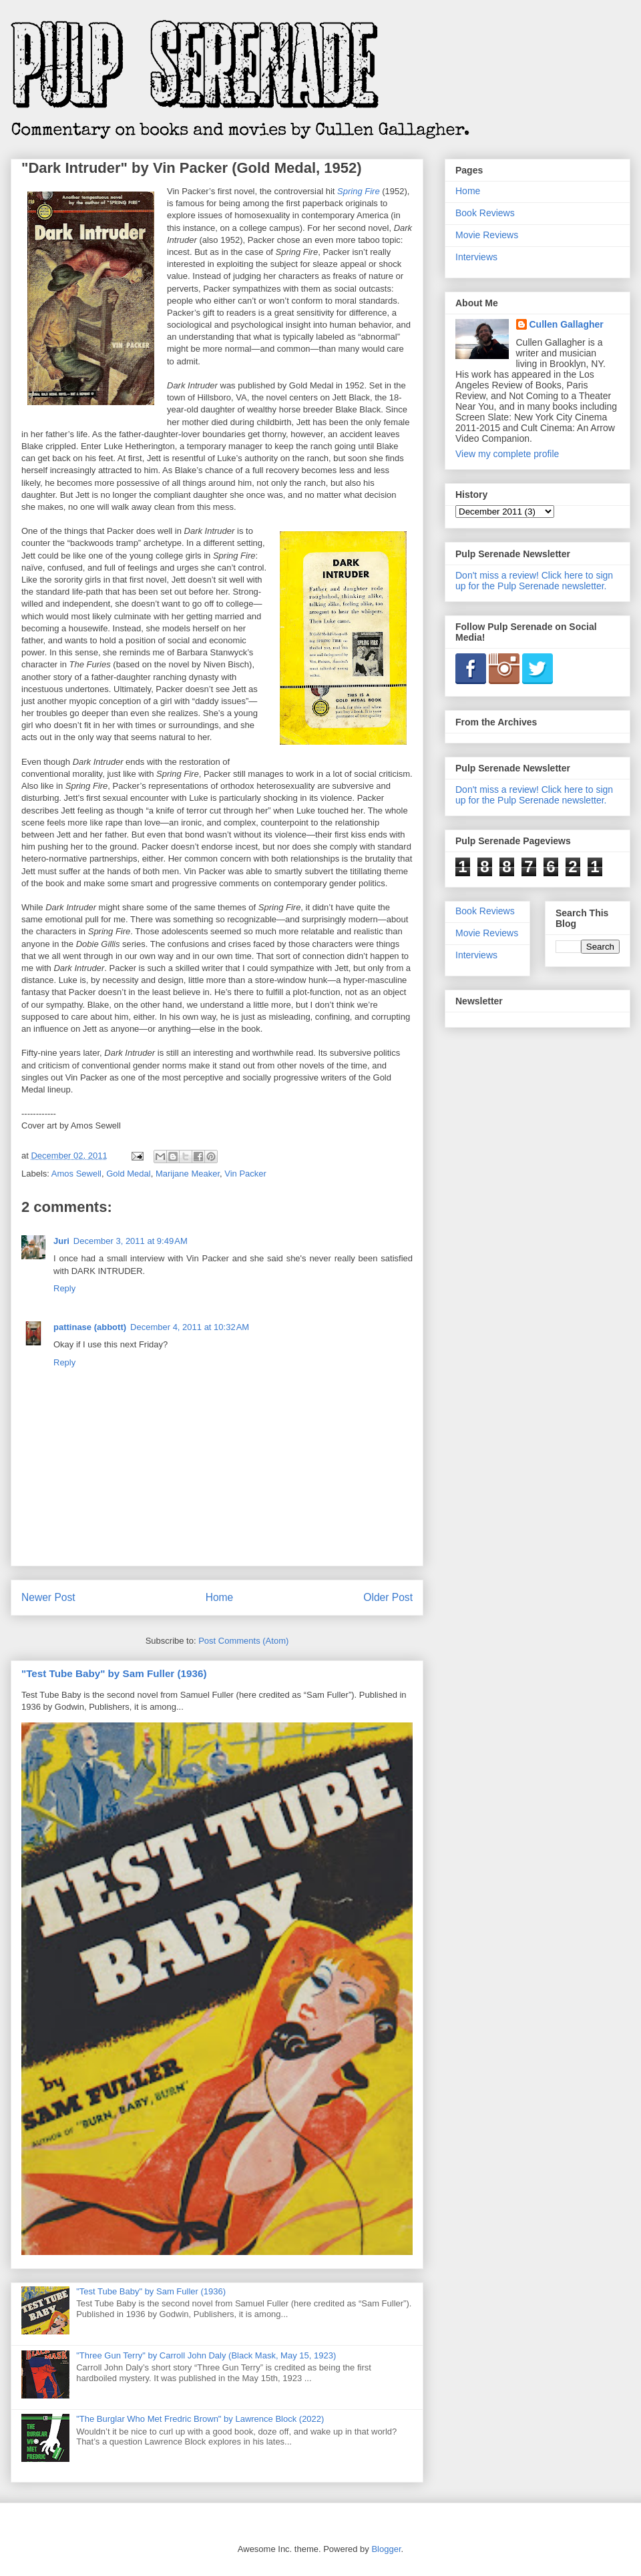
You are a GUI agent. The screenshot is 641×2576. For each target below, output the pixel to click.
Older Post (388, 1597)
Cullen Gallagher (566, 324)
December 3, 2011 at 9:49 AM (130, 1241)
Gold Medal (128, 1174)
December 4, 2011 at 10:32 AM (189, 1327)
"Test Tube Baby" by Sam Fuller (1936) (113, 1673)
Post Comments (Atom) (243, 1641)
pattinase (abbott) (89, 1327)
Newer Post (48, 1597)
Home (220, 1597)
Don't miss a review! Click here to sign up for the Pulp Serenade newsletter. (534, 580)
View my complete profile (507, 453)
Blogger (386, 2549)
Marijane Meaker (188, 1174)
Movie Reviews (486, 235)
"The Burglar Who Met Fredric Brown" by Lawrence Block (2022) (200, 2419)
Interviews (476, 257)
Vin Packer (245, 1174)
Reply (64, 1288)
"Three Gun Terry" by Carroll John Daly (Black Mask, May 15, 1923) (206, 2355)
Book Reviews (485, 213)
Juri (61, 1241)
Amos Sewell (76, 1174)
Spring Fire (358, 191)
